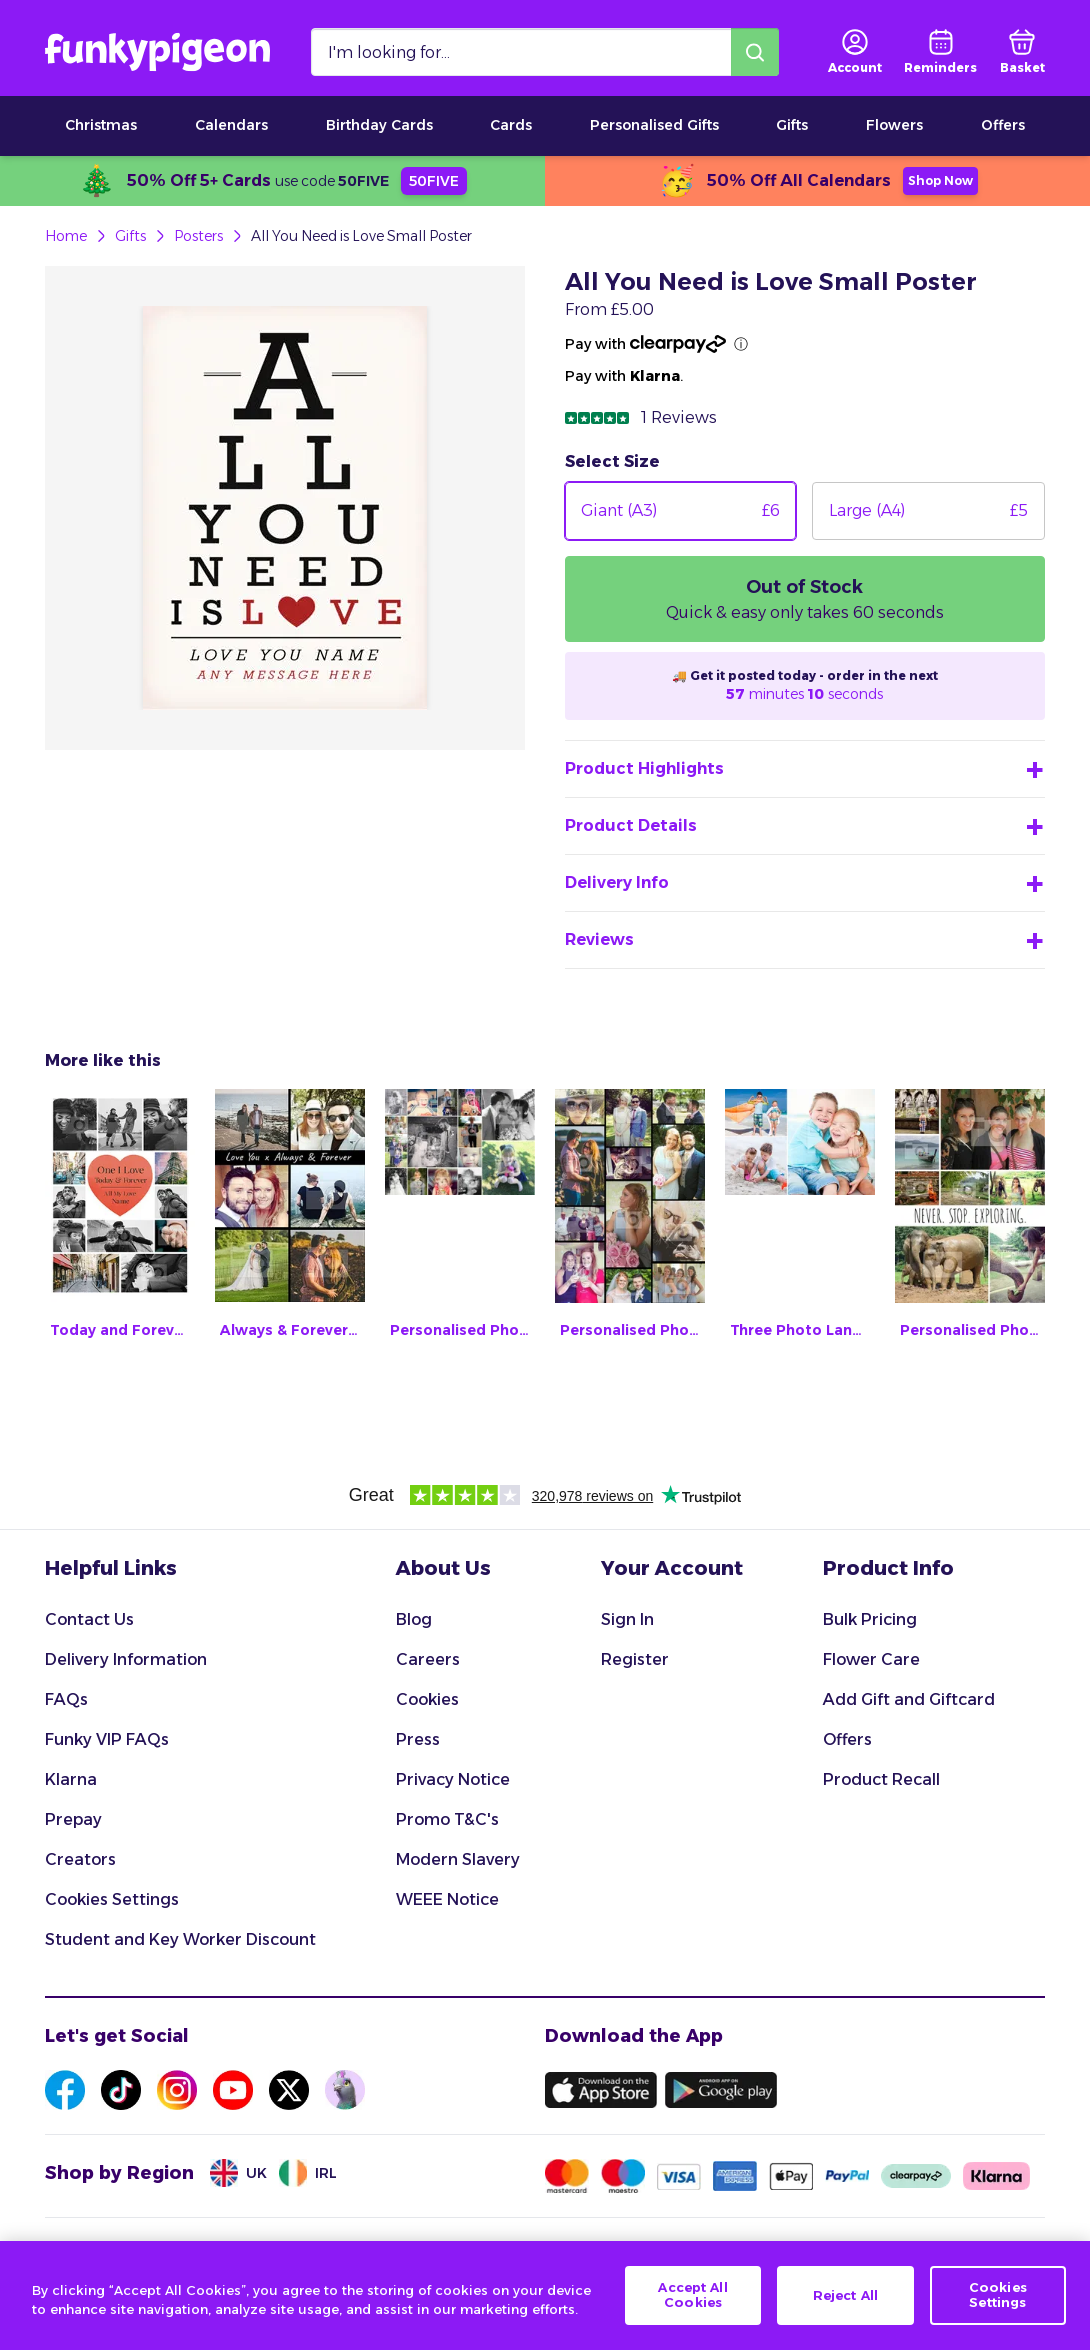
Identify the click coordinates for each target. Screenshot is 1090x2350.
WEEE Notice (447, 1899)
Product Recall (881, 1779)
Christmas (101, 125)
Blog (414, 1619)
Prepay (73, 1819)
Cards (511, 125)
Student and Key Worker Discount (180, 1939)
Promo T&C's (447, 1819)
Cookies (427, 1699)
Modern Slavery (458, 1859)
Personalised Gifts (654, 125)
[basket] (1022, 52)
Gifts (792, 125)
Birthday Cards (379, 125)
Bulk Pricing (870, 1619)
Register (635, 1659)
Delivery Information (126, 1659)
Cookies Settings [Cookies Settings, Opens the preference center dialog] (998, 2297)
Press (418, 1739)
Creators (80, 1859)
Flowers (894, 125)
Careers (428, 1659)
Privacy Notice (453, 1779)
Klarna (71, 1779)
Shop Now (940, 180)
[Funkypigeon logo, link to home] (157, 52)
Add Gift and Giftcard (909, 1699)
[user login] (855, 52)
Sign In (627, 1619)
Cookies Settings (112, 1899)
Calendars (231, 125)
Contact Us (89, 1619)
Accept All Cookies (692, 2297)
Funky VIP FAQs (107, 1739)
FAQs (66, 1699)
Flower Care (871, 1659)
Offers (1003, 125)
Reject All (845, 2296)
